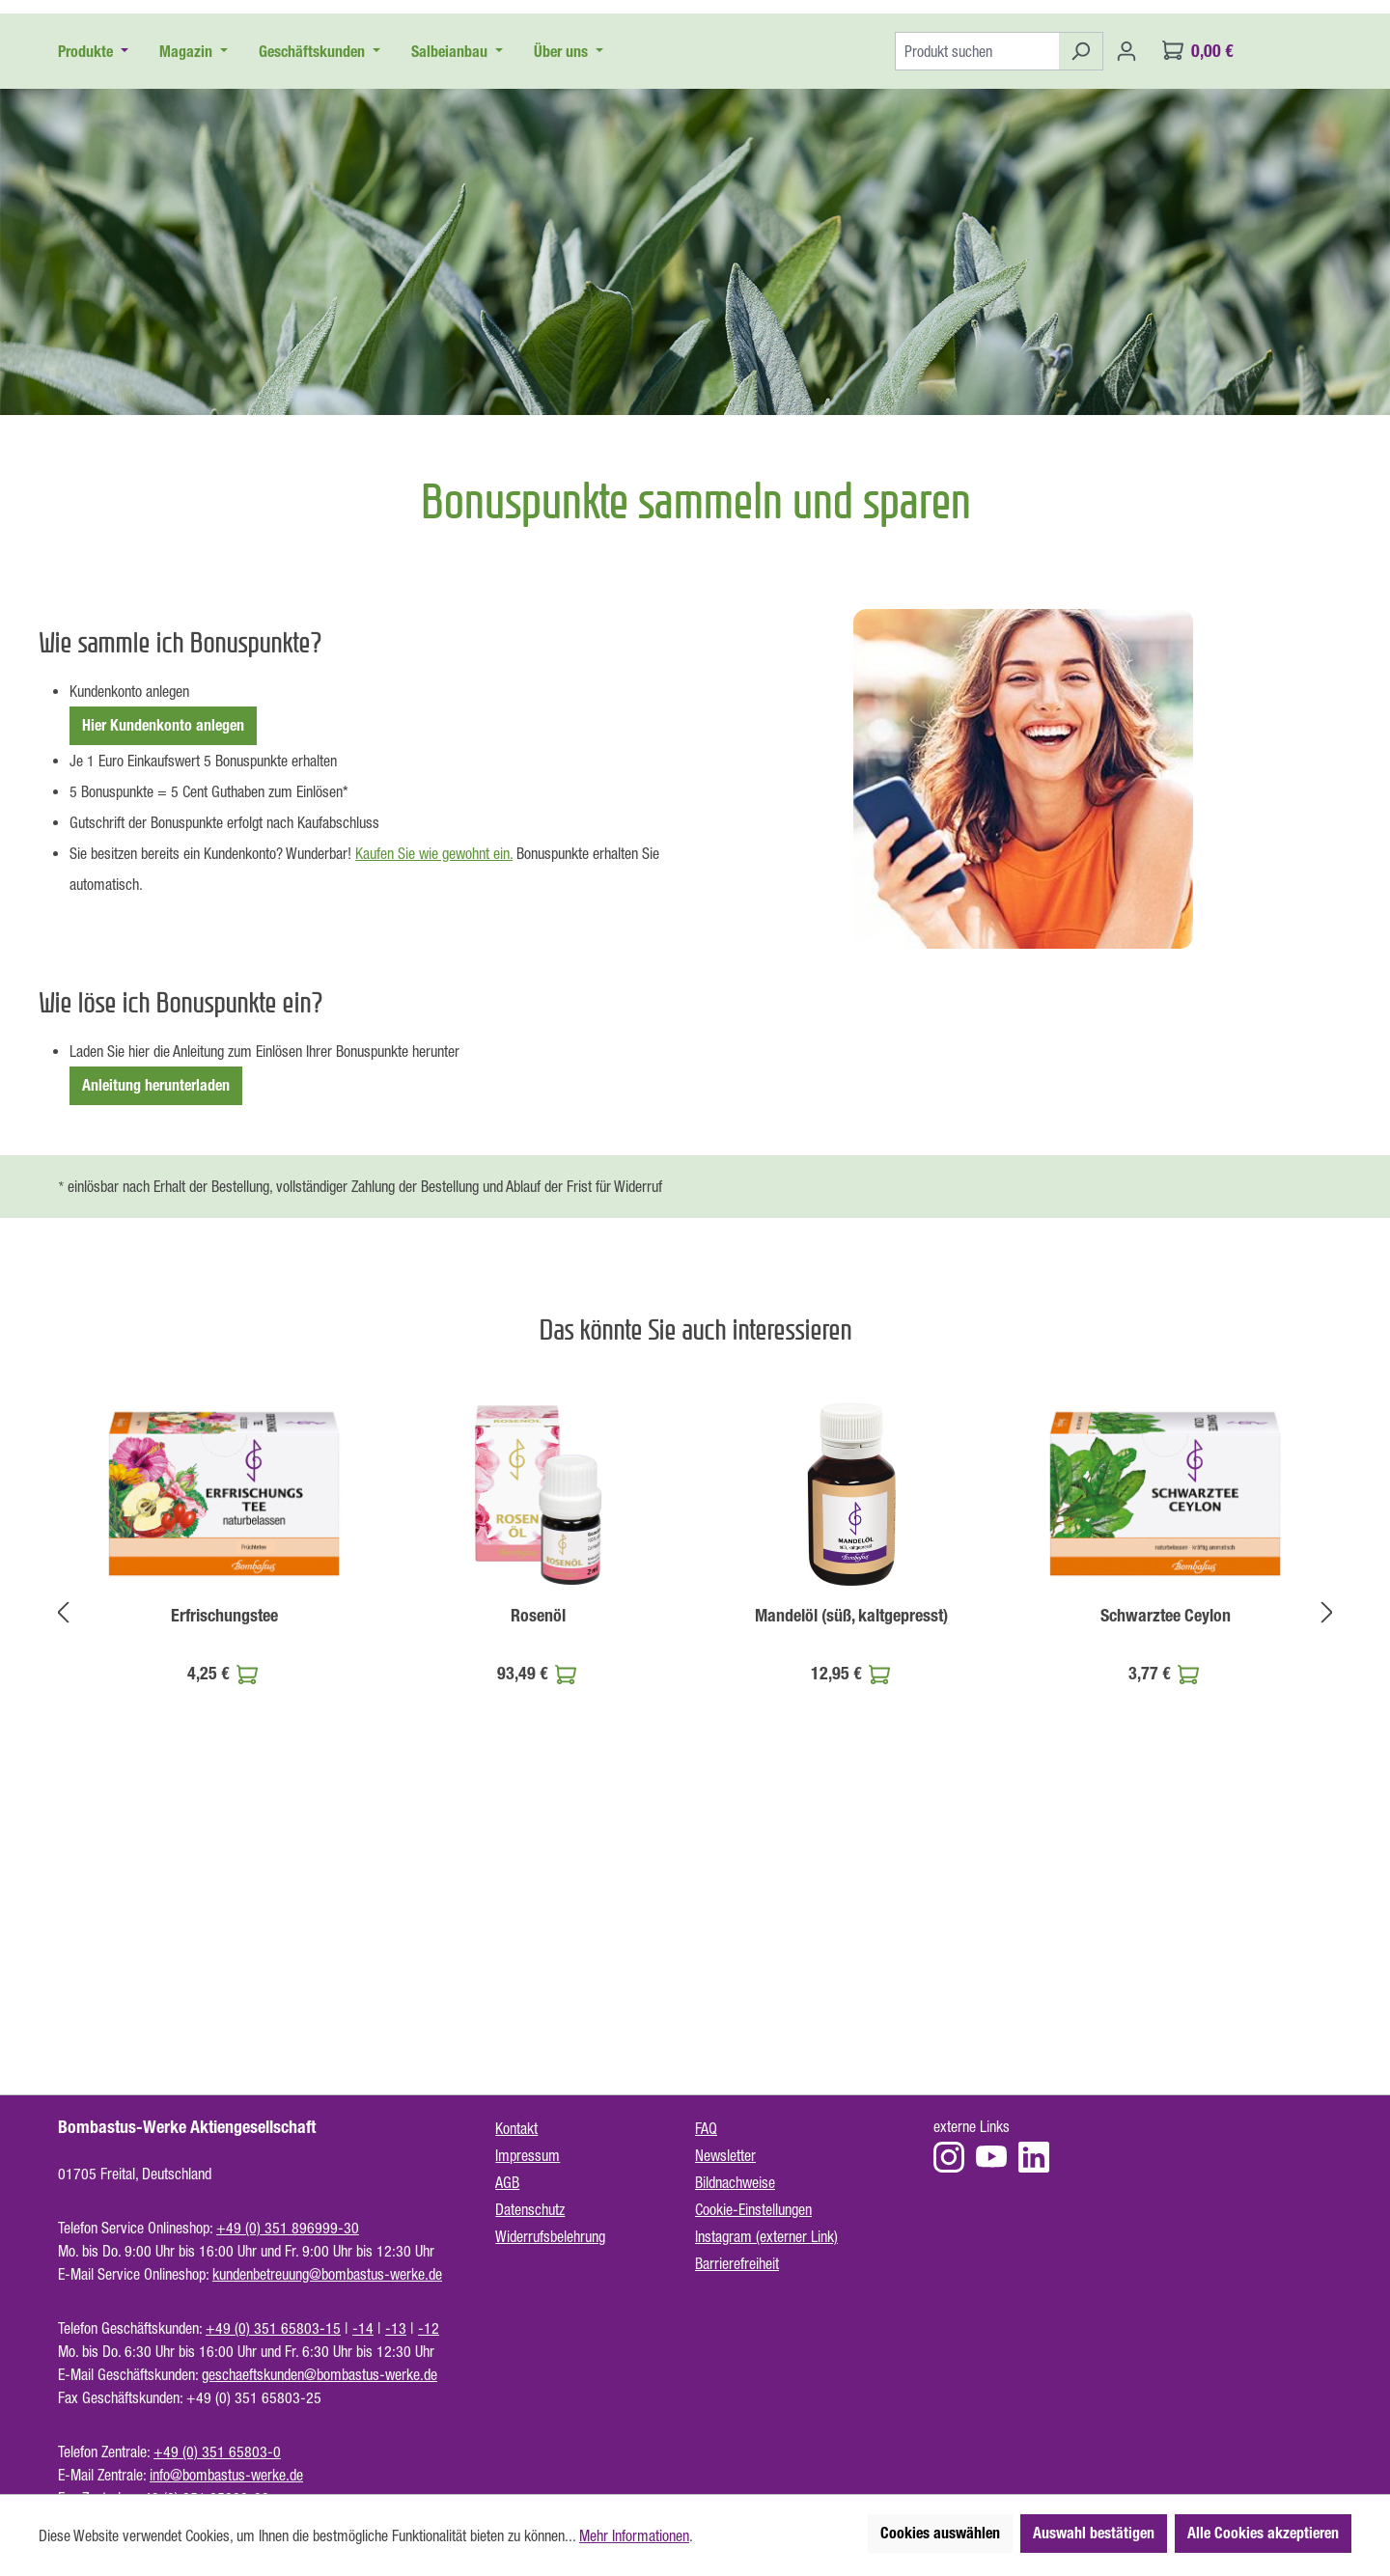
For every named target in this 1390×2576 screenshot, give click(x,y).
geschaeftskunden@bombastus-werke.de (319, 2374)
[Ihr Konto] (1126, 266)
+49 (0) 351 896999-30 (287, 2227)
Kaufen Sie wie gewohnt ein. (434, 1068)
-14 (363, 2328)
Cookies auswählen (940, 2533)
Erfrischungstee (224, 1831)
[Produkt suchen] (977, 266)
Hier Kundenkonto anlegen (163, 940)
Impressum (527, 2155)
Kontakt (516, 2128)
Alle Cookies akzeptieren (1263, 2533)
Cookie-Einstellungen (753, 2209)
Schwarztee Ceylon (1165, 1831)
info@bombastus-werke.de (226, 2474)
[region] (695, 1827)
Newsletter (725, 2155)
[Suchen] (1080, 266)
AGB (507, 2182)
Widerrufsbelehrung (550, 2236)
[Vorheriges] (62, 1826)
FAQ (706, 2128)
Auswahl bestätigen (1093, 2533)
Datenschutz (530, 2209)
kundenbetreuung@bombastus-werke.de (327, 2274)
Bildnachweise (735, 2182)
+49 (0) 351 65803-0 (217, 2451)
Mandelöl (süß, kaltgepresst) (851, 1831)
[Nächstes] (1327, 1826)
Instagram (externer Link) (766, 2236)
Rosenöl (538, 1831)
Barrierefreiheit (737, 2263)
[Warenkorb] (1198, 266)
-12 (428, 2328)
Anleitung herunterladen (156, 1300)
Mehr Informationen (634, 2535)
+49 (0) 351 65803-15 (273, 2328)
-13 (395, 2328)
